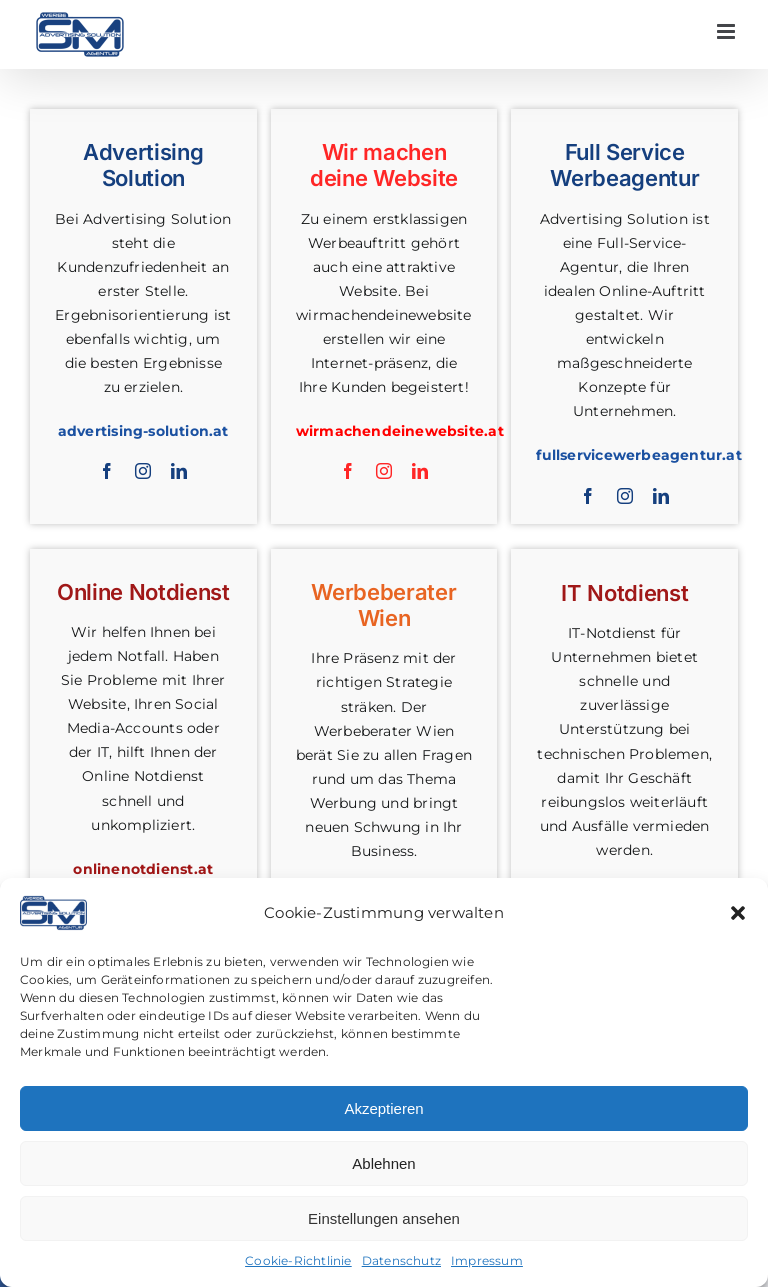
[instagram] (143, 471)
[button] (738, 913)
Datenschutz (401, 1260)
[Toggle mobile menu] (727, 31)
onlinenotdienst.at (143, 869)
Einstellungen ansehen (384, 1218)
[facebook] (107, 471)
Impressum (487, 1260)
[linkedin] (179, 471)
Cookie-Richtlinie (298, 1260)
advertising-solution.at (143, 431)
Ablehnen (383, 1163)
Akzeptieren (383, 1108)
